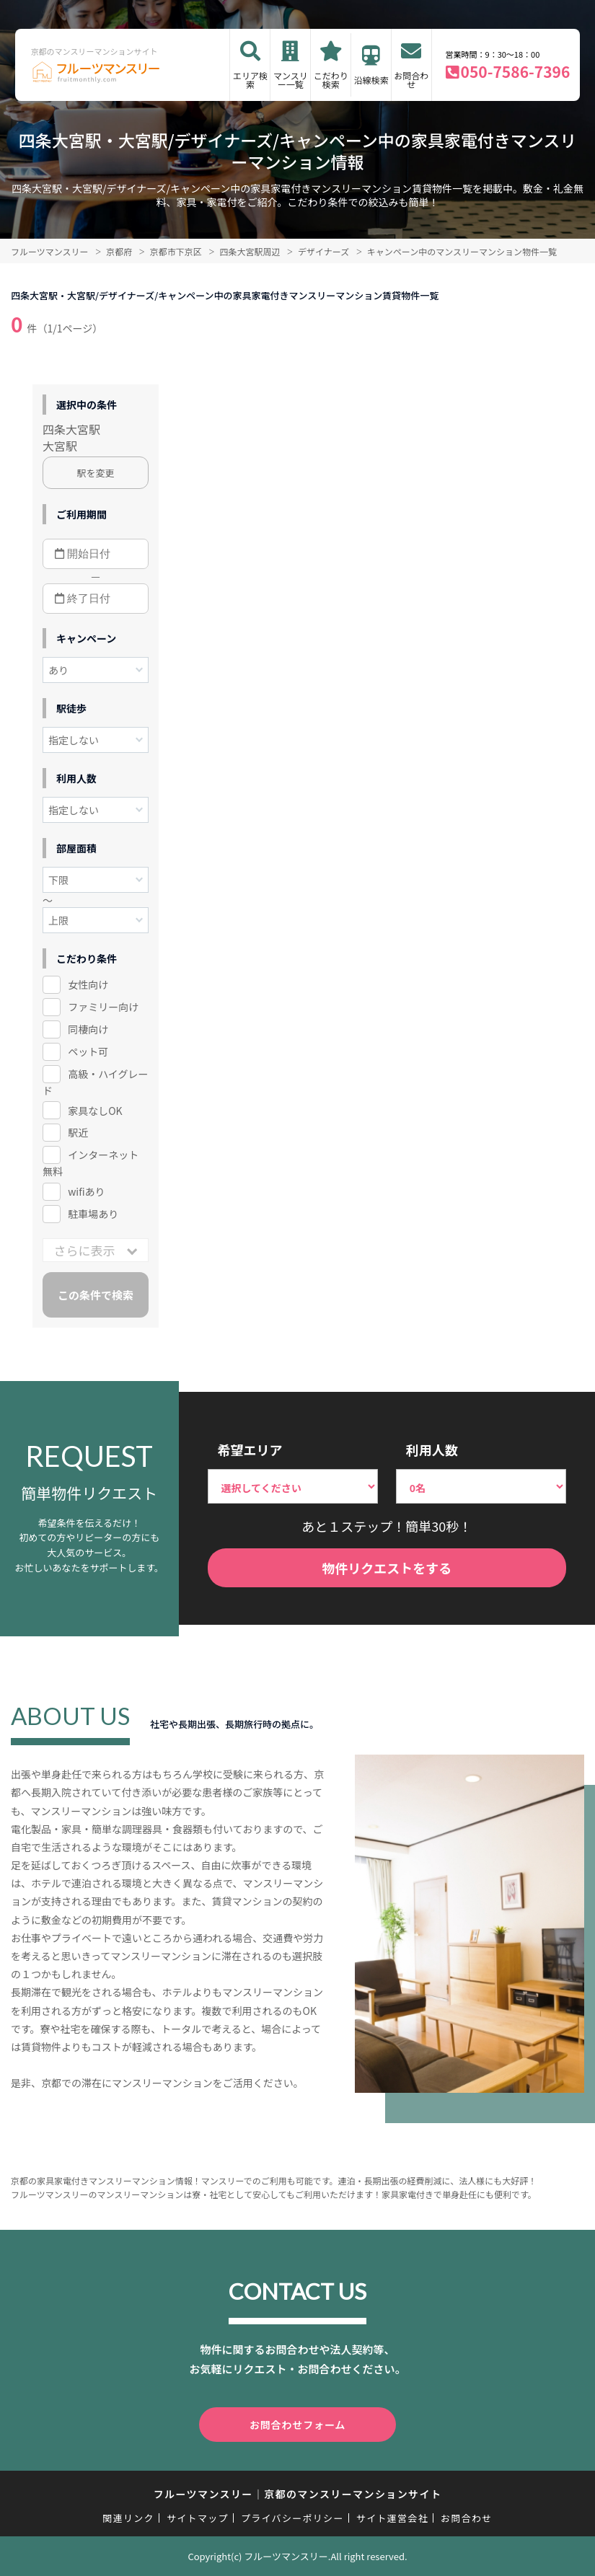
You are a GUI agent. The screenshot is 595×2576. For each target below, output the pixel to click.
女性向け (88, 984)
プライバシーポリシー (292, 2518)
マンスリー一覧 (290, 79)
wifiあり (86, 1191)
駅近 (78, 1132)
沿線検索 (371, 80)
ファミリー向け (103, 1007)
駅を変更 (96, 473)
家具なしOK (95, 1110)
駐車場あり (93, 1214)
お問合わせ (411, 79)
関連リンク (128, 2518)
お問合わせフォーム (297, 2424)
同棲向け (88, 1029)
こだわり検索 (331, 79)
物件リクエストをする (386, 1567)
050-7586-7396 (515, 71)
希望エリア (250, 1449)
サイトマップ (198, 2518)
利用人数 (432, 1449)
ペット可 (88, 1051)
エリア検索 (250, 79)
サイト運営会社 (392, 2518)
